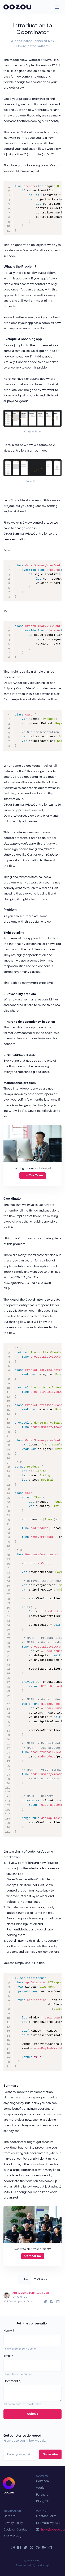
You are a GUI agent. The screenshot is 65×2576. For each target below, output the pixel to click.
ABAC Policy (12, 2536)
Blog (39, 2501)
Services (42, 2481)
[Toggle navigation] (57, 7)
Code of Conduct (16, 2529)
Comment (11, 2381)
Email (8, 2356)
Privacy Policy (13, 2523)
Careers (9, 2516)
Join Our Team (32, 1175)
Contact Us (32, 2256)
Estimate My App (48, 2523)
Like (25, 2279)
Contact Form (46, 2516)
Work (40, 2488)
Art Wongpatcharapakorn (30, 2293)
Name (8, 2330)
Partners (42, 2494)
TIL (47, 2501)
